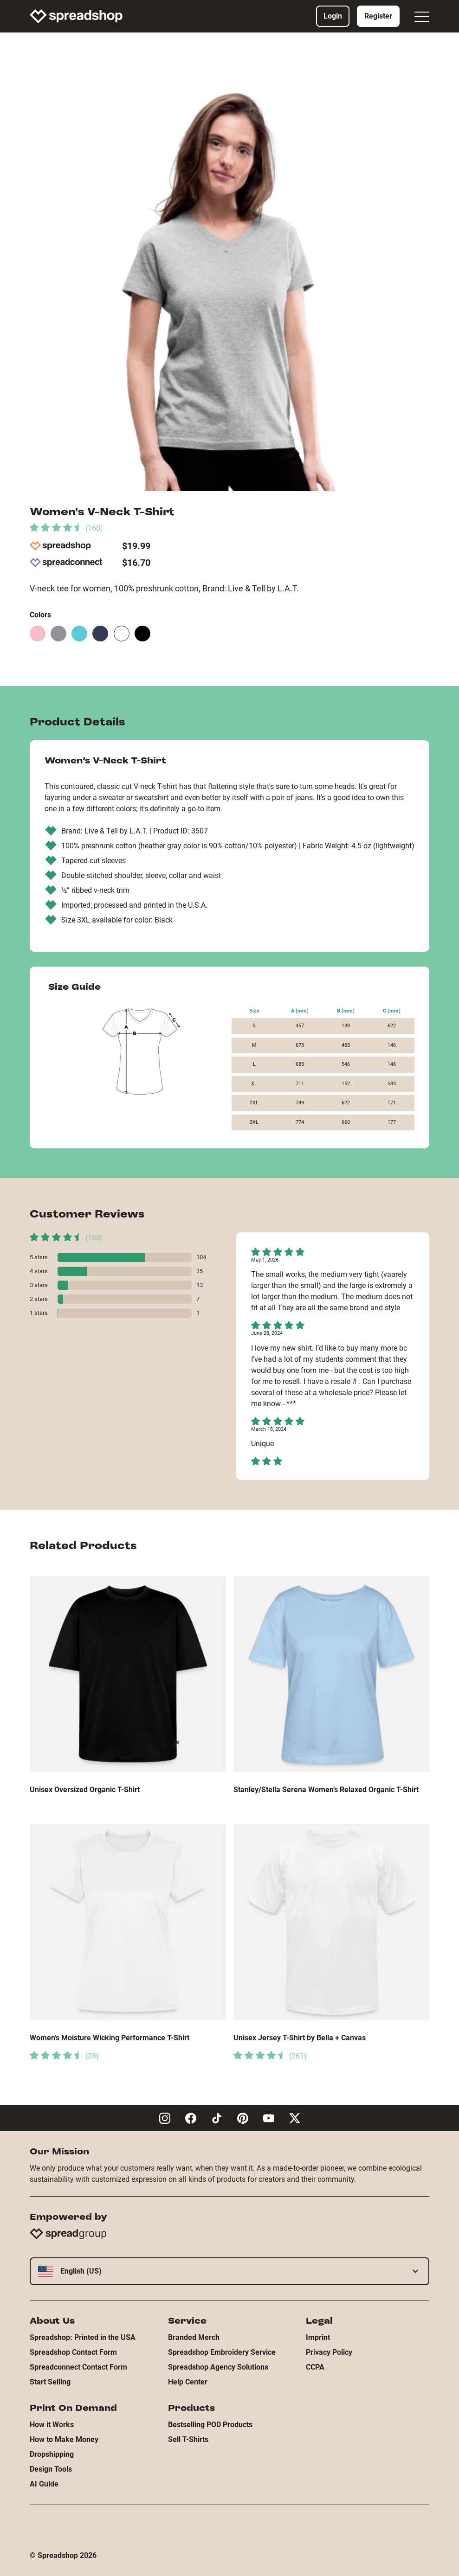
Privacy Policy (329, 2352)
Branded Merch (194, 2337)
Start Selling (50, 2381)
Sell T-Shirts (188, 2439)
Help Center (187, 2381)
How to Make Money (64, 2439)
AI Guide (44, 2484)
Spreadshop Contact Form (73, 2352)
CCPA (315, 2367)
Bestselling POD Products (210, 2424)
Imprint (318, 2337)
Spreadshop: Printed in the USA (83, 2337)
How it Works (52, 2424)
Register (378, 16)
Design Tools (51, 2469)
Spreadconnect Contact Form (78, 2367)
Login (332, 16)
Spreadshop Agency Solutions (218, 2367)
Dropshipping (52, 2454)
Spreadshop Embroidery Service (222, 2352)
